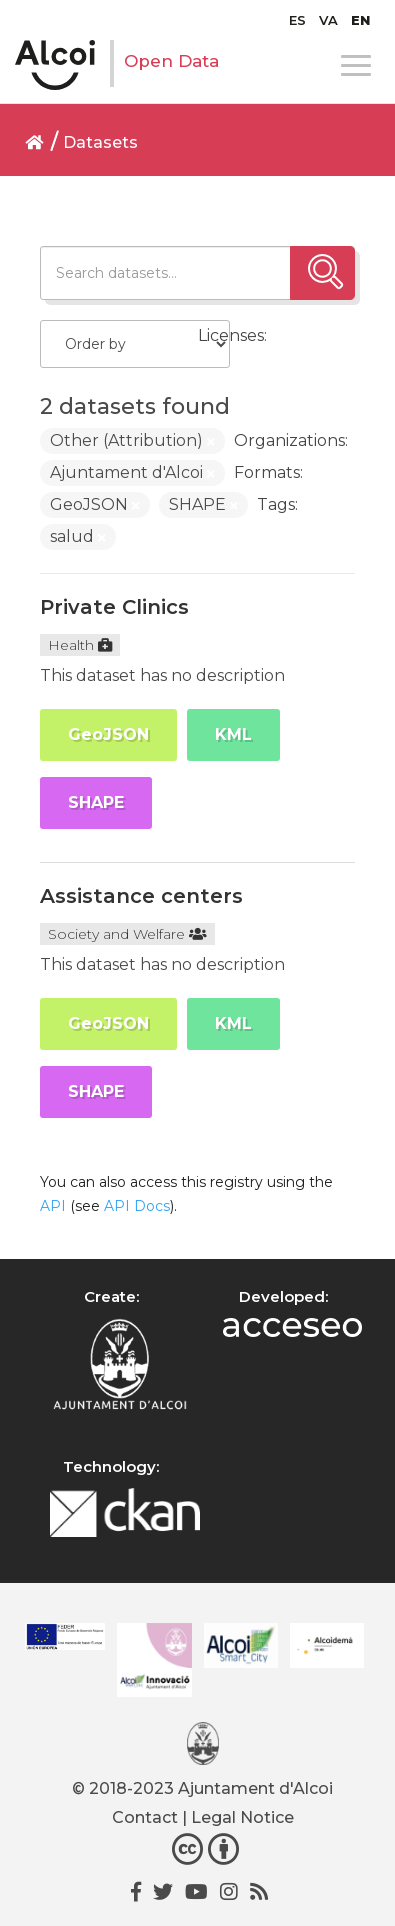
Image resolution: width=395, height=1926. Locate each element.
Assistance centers (141, 896)
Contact (145, 1817)
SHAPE (96, 802)
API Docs (137, 1206)
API (53, 1206)
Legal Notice (242, 1817)
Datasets (100, 142)
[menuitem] (297, 20)
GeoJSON (108, 734)
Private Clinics (114, 607)
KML (233, 734)
